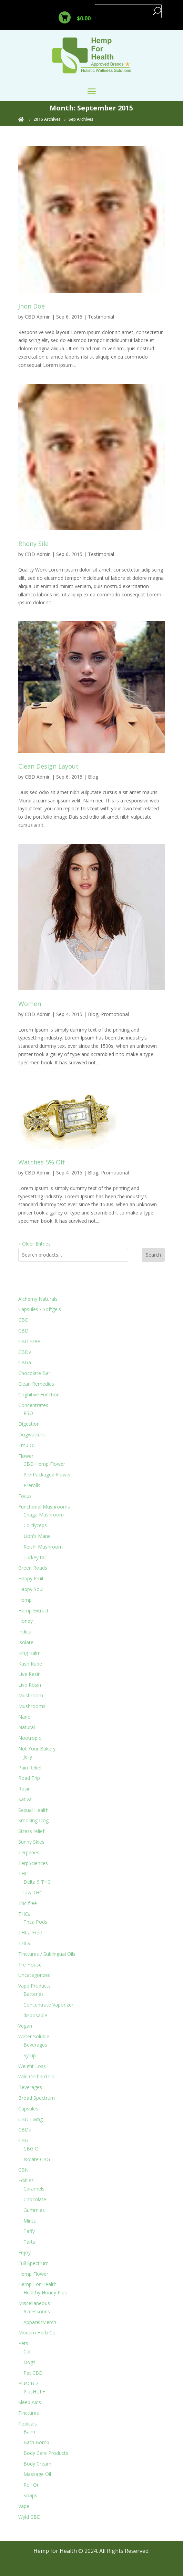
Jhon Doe (31, 306)
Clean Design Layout (48, 766)
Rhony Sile (33, 543)
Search (153, 1254)
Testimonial (101, 316)
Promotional (115, 1014)
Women (29, 1003)
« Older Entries (34, 1243)
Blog (93, 776)
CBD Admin (38, 316)
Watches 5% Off (41, 1162)
